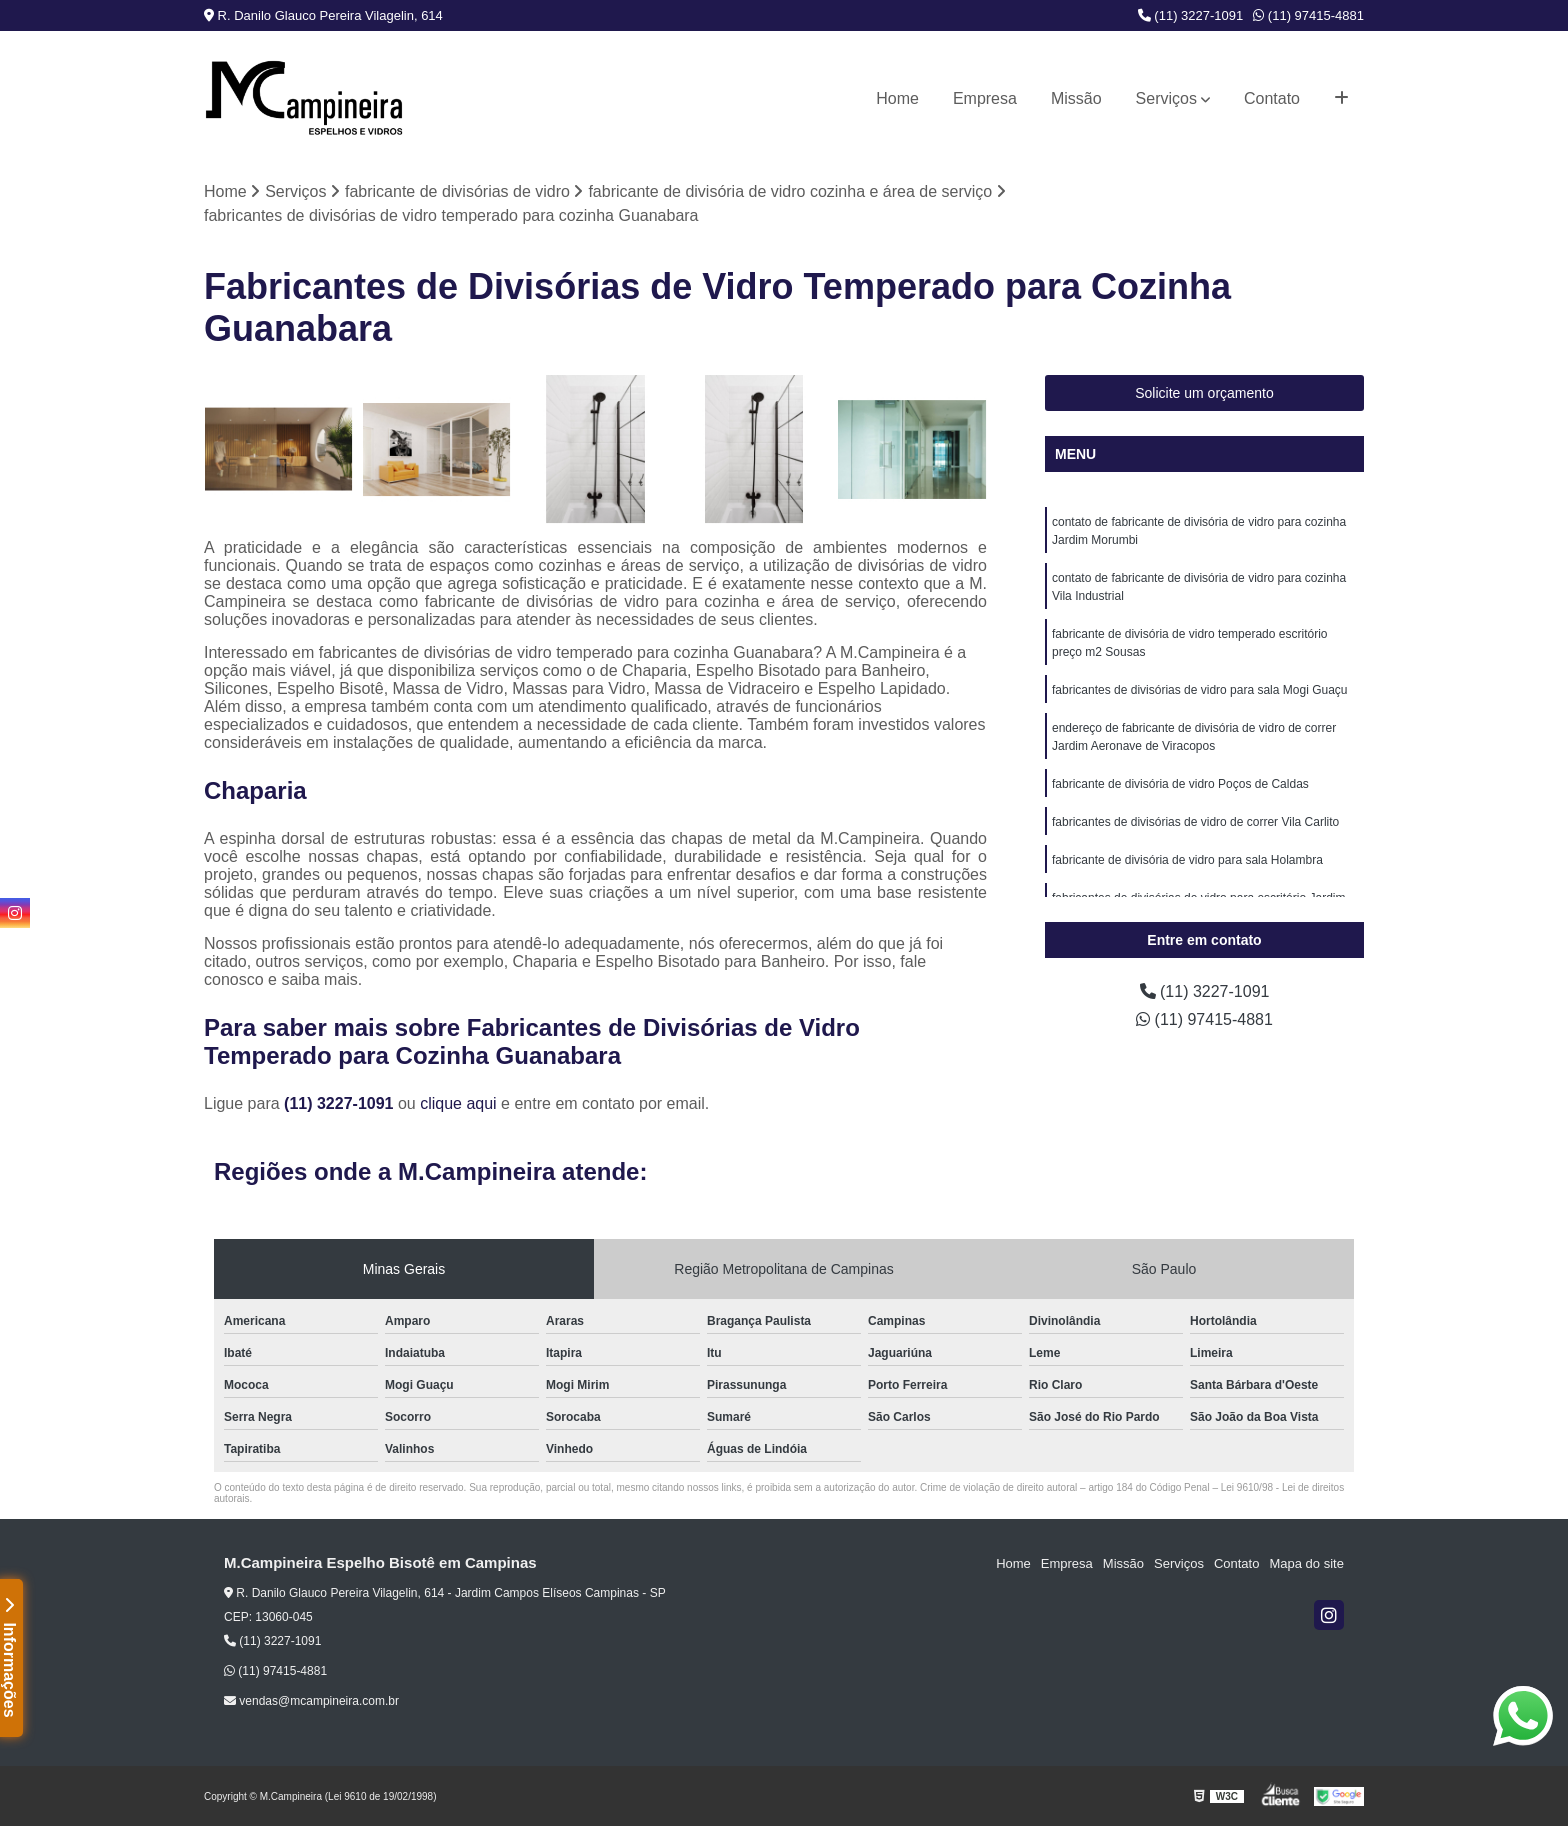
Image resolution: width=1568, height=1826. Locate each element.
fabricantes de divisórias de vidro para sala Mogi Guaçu (1200, 690)
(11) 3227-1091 (1191, 15)
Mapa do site (1306, 1563)
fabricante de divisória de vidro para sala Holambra (1187, 860)
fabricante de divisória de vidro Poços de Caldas (1180, 784)
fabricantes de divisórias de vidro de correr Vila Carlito (1195, 822)
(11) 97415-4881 (1308, 15)
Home (897, 98)
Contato (1272, 98)
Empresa (985, 98)
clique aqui (458, 1103)
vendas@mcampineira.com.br (311, 1701)
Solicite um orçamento (1204, 393)
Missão (1076, 98)
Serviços (1166, 98)
